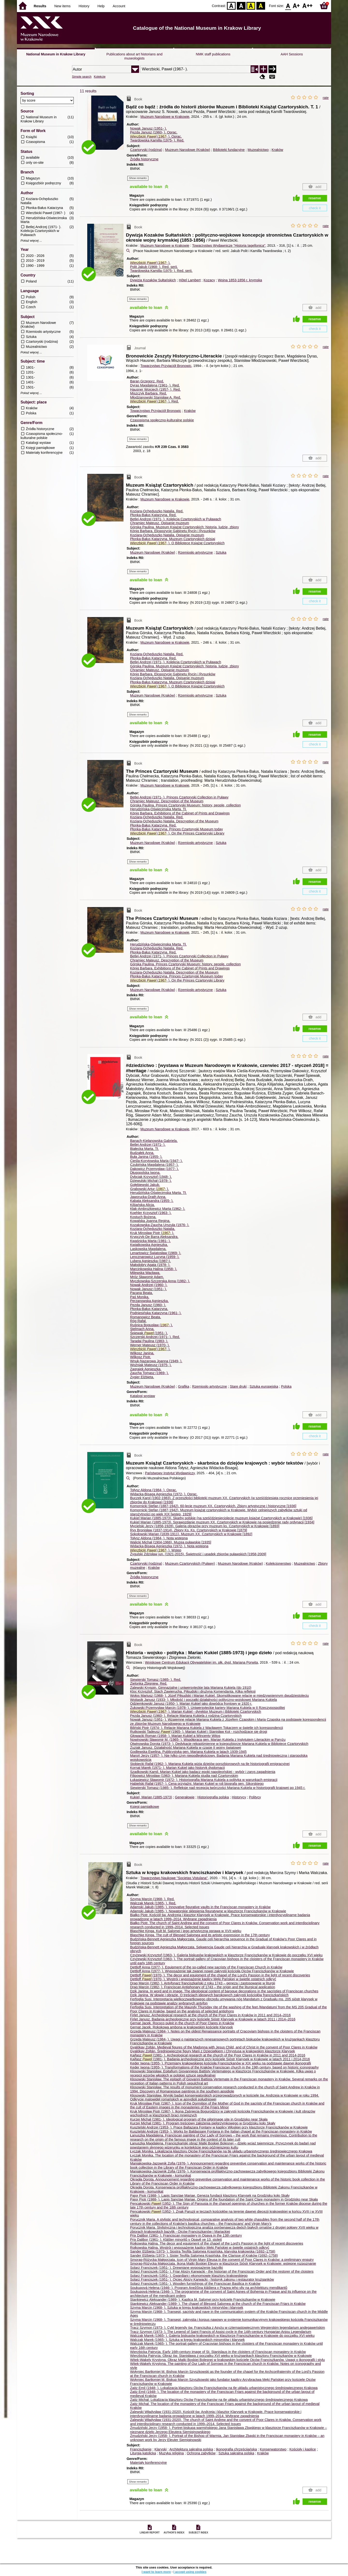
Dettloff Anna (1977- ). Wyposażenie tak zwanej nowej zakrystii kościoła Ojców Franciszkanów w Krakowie (212, 1971)
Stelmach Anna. (142, 1329)
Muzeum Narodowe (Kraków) (187, 150)
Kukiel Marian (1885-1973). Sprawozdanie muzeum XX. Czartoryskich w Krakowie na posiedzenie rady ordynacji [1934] (222, 1522)
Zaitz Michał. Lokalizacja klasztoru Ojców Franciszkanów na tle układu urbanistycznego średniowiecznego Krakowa (219, 2400)
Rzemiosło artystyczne (195, 552)
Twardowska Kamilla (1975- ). (157, 140)
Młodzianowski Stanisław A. (155, 397)
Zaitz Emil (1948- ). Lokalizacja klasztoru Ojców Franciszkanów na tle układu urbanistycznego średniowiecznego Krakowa (224, 2388)
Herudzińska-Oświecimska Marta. (158, 809)
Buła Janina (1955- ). (146, 1157)
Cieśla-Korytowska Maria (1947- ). (156, 1161)
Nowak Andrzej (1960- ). (148, 1285)
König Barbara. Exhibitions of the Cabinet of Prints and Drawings (180, 813)
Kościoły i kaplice (302, 2449)
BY (260, 5)
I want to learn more (156, 2572)
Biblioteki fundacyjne (229, 150)
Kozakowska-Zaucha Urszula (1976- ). (159, 1225)
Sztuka (221, 552)
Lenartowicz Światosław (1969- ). (155, 1253)
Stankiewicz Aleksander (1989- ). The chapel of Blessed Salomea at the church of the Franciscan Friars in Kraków (217, 2304)
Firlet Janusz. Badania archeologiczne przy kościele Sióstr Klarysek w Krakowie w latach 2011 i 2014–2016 (212, 2019)
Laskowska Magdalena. (148, 1249)
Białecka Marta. (144, 1149)
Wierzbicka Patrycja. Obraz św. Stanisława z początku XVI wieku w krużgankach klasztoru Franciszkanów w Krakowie (221, 2356)
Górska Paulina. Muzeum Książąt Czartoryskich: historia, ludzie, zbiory (184, 527)
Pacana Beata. (141, 1293)
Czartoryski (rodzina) (146, 150)
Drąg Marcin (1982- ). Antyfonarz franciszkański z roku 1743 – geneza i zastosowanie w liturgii (202, 1983)
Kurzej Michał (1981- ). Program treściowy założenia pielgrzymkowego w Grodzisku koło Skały (202, 2123)
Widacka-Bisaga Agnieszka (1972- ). (163, 1494)
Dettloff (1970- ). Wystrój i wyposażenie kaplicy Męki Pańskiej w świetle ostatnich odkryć (203, 1979)
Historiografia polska (213, 1797)
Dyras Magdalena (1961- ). (155, 385)
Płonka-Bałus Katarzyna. (153, 515)
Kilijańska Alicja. (142, 1205)
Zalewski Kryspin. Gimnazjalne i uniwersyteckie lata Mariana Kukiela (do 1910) (190, 1688)
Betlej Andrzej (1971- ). (147, 1145)
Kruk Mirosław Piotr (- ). (152, 1233)
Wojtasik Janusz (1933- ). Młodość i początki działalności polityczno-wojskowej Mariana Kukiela (203, 1700)
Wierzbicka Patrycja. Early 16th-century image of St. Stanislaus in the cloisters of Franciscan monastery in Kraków (218, 2352)
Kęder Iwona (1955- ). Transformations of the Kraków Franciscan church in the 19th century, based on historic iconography (224, 2067)
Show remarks (138, 178)
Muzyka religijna (171, 2453)
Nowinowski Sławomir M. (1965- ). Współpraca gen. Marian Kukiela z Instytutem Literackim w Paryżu (207, 1740)
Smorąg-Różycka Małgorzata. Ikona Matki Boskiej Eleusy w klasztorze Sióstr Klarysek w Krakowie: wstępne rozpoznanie (223, 2263)
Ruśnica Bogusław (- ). (151, 1325)
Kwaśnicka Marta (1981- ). (150, 1241)
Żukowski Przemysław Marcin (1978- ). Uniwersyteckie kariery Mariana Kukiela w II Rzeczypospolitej (207, 1708)
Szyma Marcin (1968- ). (152, 1899)
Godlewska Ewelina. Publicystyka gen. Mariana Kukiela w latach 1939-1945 (188, 1752)
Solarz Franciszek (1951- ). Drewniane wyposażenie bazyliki (176, 2268)
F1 (296, 5)
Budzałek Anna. (142, 1153)
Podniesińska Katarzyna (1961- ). (155, 1313)
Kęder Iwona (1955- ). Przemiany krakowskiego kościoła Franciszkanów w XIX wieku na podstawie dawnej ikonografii (220, 2063)
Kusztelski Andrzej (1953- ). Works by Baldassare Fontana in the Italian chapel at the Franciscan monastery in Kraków (221, 2131)
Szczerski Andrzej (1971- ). (155, 1337)
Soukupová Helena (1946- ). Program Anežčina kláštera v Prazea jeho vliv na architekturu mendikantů (208, 2288)
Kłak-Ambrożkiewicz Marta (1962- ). (157, 1209)
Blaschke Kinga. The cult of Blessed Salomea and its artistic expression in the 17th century (200, 1935)
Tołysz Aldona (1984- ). (153, 1490)
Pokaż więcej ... (31, 240)
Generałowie (185, 1797)
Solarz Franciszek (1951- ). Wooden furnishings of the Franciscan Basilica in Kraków (195, 2284)
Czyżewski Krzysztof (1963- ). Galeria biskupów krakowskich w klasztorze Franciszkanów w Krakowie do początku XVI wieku (226, 1955)
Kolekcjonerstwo (278, 1563)
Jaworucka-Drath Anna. (148, 1197)
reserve (315, 198)
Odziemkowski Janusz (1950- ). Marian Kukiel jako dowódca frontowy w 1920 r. (191, 1703)
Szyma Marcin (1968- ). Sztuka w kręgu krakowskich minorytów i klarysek (186, 2307)
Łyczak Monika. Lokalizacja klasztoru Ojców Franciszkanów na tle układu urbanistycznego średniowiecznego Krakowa (221, 2151)
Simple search (82, 76)
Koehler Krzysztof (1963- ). (150, 1213)
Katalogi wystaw (142, 1396)
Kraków (277, 150)
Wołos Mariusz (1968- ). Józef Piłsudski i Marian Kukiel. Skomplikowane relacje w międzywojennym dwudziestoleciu (219, 1695)
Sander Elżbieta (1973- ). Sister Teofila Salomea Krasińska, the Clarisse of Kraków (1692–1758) (204, 2255)
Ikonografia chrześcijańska (236, 2449)
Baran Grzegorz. (147, 381)
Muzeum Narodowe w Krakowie (164, 117)
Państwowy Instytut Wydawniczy (170, 1473)
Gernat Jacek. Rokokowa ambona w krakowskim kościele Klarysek (181, 2027)
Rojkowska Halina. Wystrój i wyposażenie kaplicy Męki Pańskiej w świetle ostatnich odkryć (199, 2247)
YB (251, 5)
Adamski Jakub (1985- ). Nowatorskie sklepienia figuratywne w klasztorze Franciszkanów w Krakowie (208, 1911)
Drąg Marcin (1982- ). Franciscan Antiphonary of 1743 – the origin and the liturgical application (202, 1987)
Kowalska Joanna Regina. (150, 1221)
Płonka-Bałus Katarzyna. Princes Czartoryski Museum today (176, 829)
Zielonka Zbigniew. (148, 1683)
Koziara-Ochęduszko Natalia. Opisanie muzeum (167, 535)
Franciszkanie (141, 2449)
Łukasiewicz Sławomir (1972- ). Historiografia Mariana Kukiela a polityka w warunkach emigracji (203, 1780)
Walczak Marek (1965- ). (153, 1903)
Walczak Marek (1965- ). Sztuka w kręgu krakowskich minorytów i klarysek (187, 2340)
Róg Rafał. (138, 1321)
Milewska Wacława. (145, 1273)
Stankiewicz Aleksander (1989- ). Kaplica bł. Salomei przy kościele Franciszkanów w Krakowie (202, 2299)
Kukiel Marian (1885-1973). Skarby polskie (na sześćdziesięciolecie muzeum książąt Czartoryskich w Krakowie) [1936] (221, 1518)
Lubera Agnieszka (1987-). (150, 1261)
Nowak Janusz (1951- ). (148, 128)
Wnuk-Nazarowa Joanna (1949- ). (156, 1361)
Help (101, 6)
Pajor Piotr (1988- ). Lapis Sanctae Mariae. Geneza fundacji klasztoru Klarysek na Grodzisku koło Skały (210, 2195)
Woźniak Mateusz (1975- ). (151, 1365)
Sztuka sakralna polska (236, 2453)
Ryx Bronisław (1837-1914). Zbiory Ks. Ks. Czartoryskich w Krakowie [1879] (188, 1530)
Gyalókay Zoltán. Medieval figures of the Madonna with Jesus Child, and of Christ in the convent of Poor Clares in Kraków (223, 2047)
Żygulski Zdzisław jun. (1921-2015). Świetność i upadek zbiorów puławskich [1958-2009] (198, 1554)
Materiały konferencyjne (148, 2462)
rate (326, 98)
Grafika (183, 1386)
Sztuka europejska (264, 1386)
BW (241, 5)
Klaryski (160, 2449)
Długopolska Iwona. (145, 1173)
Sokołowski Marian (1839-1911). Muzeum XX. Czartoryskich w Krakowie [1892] (191, 1534)
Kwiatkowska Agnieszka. (149, 1245)
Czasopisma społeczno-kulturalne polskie (162, 420)
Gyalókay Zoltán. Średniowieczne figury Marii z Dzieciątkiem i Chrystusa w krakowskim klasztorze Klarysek (212, 2051)
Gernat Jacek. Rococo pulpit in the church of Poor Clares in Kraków (182, 2023)
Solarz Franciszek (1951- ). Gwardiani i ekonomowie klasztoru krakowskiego (188, 2276)
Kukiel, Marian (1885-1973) (151, 1797)
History (84, 6)
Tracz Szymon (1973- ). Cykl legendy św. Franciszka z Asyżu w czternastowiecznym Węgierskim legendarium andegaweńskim (227, 2328)
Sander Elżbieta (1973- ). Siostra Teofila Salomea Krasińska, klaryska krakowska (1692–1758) (202, 2251)
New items (62, 6)
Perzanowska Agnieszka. (149, 1301)
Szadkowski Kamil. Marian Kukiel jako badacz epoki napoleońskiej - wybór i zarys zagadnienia (202, 1772)
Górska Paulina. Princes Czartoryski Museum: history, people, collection (185, 805)
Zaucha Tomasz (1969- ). (149, 1373)
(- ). (156, 136)
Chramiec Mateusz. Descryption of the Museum (166, 801)
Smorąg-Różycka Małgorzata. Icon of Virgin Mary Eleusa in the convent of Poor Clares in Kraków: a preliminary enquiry (222, 2260)
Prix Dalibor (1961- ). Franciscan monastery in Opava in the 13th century (186, 2235)
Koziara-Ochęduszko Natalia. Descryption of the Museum (174, 821)
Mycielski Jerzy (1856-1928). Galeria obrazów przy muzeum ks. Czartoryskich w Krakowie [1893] (204, 1526)
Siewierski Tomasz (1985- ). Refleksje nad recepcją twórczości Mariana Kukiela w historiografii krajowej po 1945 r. (217, 1788)
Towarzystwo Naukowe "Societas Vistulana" (174, 1878)
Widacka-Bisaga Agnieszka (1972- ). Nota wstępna (169, 1546)
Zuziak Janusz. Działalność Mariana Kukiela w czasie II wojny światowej (185, 1748)
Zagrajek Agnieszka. (145, 1369)
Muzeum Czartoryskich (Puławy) (190, 1563)
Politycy (255, 1797)
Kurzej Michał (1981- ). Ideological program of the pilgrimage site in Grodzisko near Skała (199, 2119)
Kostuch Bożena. (143, 1217)
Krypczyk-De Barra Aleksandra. (154, 1237)
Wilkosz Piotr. (140, 1357)
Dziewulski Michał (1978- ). (151, 1181)
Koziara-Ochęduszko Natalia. (156, 511)
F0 (288, 5)
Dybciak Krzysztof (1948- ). (151, 1177)
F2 (307, 5)
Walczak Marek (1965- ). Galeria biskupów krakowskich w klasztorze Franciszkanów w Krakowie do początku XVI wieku (222, 2336)
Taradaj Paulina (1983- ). (149, 1341)
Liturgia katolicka (143, 2453)
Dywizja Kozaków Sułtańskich (153, 280)
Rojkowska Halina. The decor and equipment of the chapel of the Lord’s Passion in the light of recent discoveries (216, 2243)
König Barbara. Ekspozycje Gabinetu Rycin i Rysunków (172, 531)
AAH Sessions (292, 54)
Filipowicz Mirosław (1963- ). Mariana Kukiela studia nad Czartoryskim (184, 1776)
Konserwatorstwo (273, 2449)
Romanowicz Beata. (145, 1317)
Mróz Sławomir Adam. (147, 1277)
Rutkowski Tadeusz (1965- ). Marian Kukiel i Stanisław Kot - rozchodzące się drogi (198, 1732)
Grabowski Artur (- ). (149, 1189)
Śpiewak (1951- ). (149, 1333)
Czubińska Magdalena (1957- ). (154, 1165)
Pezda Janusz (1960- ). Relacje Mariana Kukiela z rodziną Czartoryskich (186, 1716)
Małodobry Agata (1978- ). (150, 1265)
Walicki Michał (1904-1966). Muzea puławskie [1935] (170, 1542)
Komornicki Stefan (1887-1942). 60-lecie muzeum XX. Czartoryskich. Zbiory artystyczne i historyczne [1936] (213, 1506)
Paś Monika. (139, 1297)
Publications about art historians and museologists (134, 56)
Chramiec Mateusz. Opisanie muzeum (159, 523)
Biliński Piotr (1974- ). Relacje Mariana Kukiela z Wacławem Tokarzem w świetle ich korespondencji (206, 1728)
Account (119, 6)
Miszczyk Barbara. (148, 393)
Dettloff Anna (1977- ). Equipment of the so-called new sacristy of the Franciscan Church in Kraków (206, 1967)
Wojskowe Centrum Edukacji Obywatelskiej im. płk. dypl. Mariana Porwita (201, 1662)
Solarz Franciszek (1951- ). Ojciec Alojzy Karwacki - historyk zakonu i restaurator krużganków (202, 2279)
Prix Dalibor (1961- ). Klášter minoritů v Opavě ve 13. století (176, 2239)
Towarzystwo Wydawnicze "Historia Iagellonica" (228, 245)
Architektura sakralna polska (191, 2449)
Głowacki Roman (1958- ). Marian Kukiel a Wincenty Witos (175, 1736)
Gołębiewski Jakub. (145, 1185)
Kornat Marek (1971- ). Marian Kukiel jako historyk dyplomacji (177, 1768)
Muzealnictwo (258, 150)
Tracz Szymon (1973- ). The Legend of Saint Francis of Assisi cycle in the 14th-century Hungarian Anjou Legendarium (220, 2332)
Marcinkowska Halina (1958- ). (153, 1269)
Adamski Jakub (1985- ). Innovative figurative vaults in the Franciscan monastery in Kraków (200, 1907)
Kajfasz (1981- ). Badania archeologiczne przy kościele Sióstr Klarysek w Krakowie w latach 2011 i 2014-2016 (220, 2059)
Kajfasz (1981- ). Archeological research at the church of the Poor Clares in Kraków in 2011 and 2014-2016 (217, 2055)
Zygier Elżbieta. (142, 1377)
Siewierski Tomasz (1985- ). (155, 1680)
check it (315, 208)
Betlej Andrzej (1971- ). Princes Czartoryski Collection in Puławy (179, 797)
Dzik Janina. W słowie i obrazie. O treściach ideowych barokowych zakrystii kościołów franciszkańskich (209, 1995)
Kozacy (209, 280)
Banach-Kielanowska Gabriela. (154, 1141)
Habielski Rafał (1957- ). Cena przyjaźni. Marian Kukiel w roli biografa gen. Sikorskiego (197, 1784)
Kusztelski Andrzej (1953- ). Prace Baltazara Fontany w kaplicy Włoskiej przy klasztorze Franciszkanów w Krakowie (219, 2127)
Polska (286, 1386)
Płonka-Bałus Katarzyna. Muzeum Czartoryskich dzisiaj (172, 539)
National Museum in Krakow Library (55, 54)
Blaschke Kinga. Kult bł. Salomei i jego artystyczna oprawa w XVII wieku (185, 1931)
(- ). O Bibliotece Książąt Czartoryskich (177, 543)
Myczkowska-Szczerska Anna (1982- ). (160, 1281)
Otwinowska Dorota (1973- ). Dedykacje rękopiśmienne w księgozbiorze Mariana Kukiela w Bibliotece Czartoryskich (219, 1744)
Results (40, 6)
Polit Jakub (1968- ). (154, 267)
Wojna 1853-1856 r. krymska (240, 280)
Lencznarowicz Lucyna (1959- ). (154, 1257)
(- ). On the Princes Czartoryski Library (177, 833)
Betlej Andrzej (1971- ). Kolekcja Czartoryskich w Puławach (175, 519)
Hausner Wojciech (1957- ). (155, 389)
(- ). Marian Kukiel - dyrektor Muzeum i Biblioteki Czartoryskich (195, 1711)
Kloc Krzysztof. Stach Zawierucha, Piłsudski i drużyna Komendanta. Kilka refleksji (192, 1691)
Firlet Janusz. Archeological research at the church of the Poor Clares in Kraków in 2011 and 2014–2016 (210, 2015)
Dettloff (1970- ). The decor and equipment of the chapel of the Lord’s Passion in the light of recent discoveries (220, 1975)
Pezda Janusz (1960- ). (153, 132)
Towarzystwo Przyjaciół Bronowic (165, 366)
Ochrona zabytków (201, 2453)
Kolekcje (99, 76)
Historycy (239, 1797)
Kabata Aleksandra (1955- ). (151, 1201)
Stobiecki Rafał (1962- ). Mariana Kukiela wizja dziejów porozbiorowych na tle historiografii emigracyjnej (210, 1764)
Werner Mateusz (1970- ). (150, 1345)
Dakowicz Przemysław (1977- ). (154, 1169)
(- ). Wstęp (155, 1550)
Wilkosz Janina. (142, 1353)
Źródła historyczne (144, 159)
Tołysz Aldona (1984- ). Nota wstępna (159, 1538)
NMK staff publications (213, 54)
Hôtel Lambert (190, 280)
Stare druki (238, 1386)
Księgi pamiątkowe (144, 1807)
